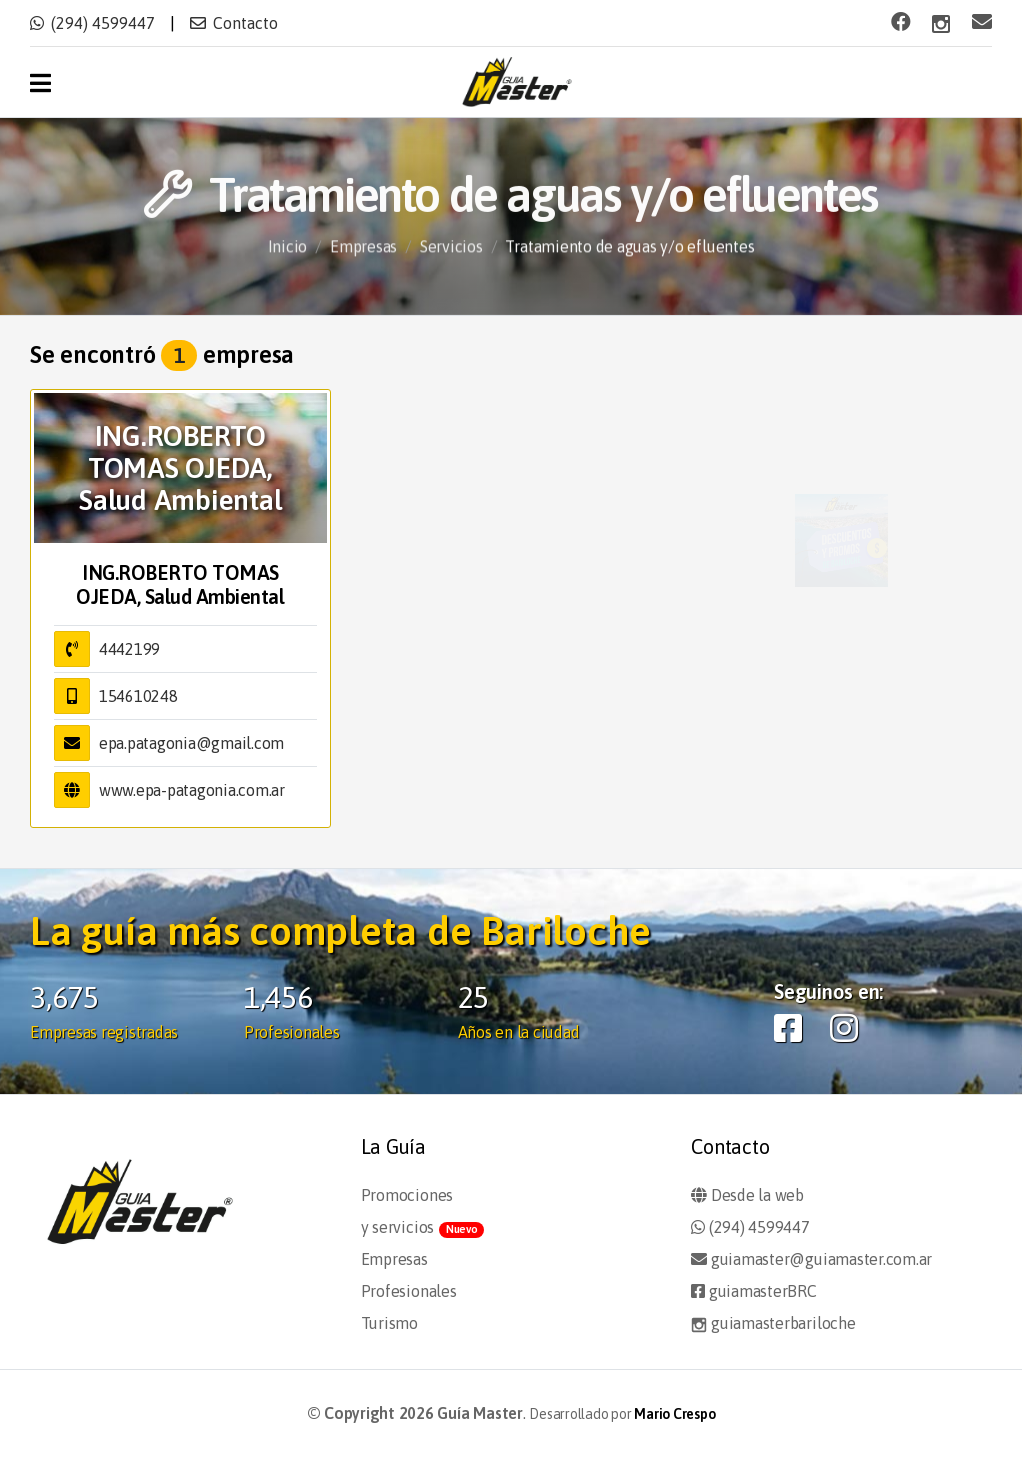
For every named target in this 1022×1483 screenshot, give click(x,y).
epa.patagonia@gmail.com (191, 743)
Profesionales (409, 1291)
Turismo (389, 1323)
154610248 (138, 696)
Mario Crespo (674, 1414)
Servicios (451, 256)
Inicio (288, 256)
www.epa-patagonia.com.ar (192, 790)
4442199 (129, 649)
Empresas (363, 256)
